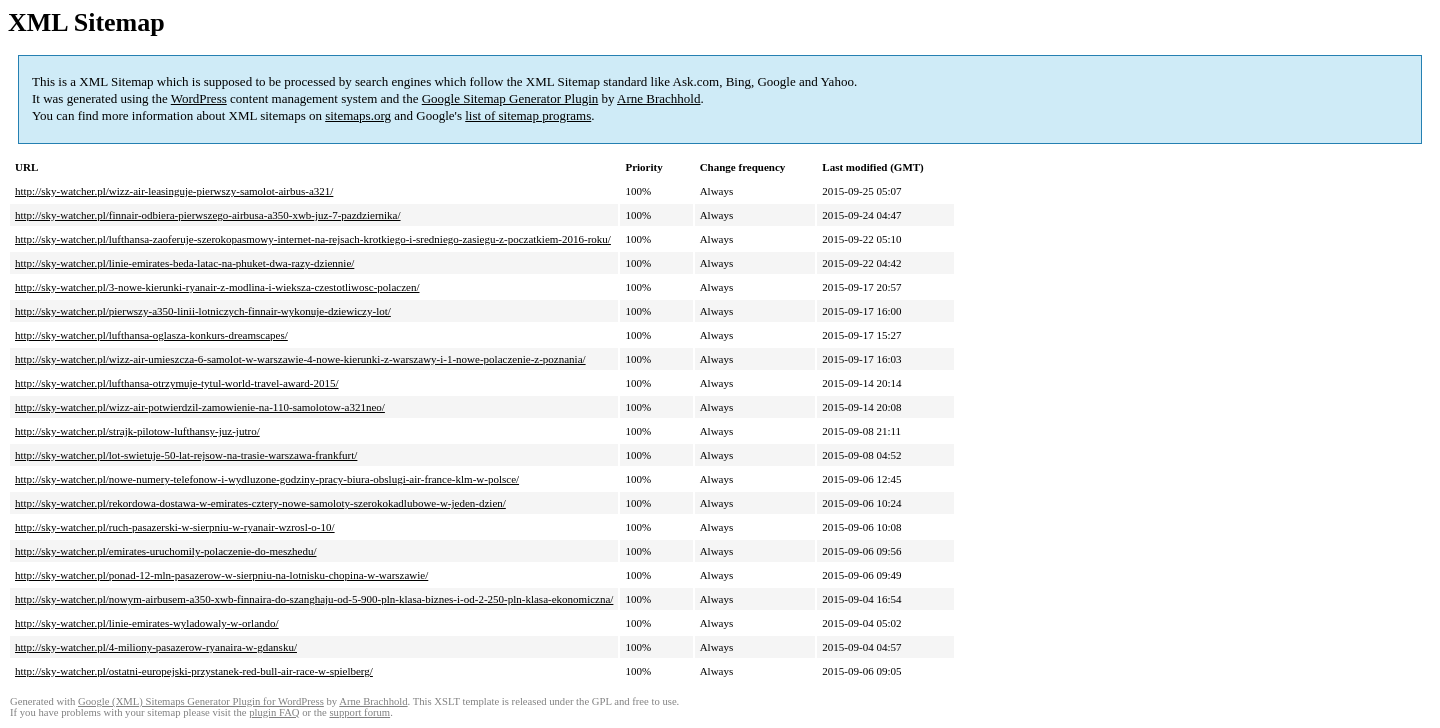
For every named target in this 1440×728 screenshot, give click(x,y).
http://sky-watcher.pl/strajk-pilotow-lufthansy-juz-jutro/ (137, 431)
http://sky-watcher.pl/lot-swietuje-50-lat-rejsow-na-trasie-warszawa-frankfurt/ (186, 455)
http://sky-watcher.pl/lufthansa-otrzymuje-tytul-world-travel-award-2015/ (177, 383)
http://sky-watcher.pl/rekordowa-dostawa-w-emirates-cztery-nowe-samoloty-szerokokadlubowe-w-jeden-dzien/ (260, 503)
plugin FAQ (274, 712)
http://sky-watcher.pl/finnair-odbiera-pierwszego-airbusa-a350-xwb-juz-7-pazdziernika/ (208, 215)
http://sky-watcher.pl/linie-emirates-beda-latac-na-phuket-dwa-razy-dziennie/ (184, 263)
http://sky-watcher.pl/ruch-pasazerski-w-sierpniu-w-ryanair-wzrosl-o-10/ (175, 527)
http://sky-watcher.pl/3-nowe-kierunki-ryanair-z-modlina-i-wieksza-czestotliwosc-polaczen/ (217, 287)
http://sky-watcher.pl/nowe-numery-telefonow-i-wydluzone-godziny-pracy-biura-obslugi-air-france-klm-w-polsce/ (267, 479)
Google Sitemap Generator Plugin (510, 98)
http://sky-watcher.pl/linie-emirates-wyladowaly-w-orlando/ (147, 623)
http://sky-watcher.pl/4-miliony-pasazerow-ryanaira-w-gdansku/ (156, 647)
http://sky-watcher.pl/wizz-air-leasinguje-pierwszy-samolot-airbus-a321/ (174, 191)
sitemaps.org (358, 115)
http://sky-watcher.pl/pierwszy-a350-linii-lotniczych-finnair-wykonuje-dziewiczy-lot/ (203, 311)
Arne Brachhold (658, 98)
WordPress (199, 98)
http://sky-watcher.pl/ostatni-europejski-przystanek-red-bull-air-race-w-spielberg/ (194, 671)
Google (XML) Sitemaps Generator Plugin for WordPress (201, 701)
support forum (359, 712)
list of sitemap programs (528, 115)
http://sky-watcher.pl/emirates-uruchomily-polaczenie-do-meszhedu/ (165, 551)
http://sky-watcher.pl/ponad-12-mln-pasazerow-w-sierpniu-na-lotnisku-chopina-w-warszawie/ (221, 575)
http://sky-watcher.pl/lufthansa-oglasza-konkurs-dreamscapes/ (151, 335)
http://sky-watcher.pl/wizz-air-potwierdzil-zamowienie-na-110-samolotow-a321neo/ (200, 407)
